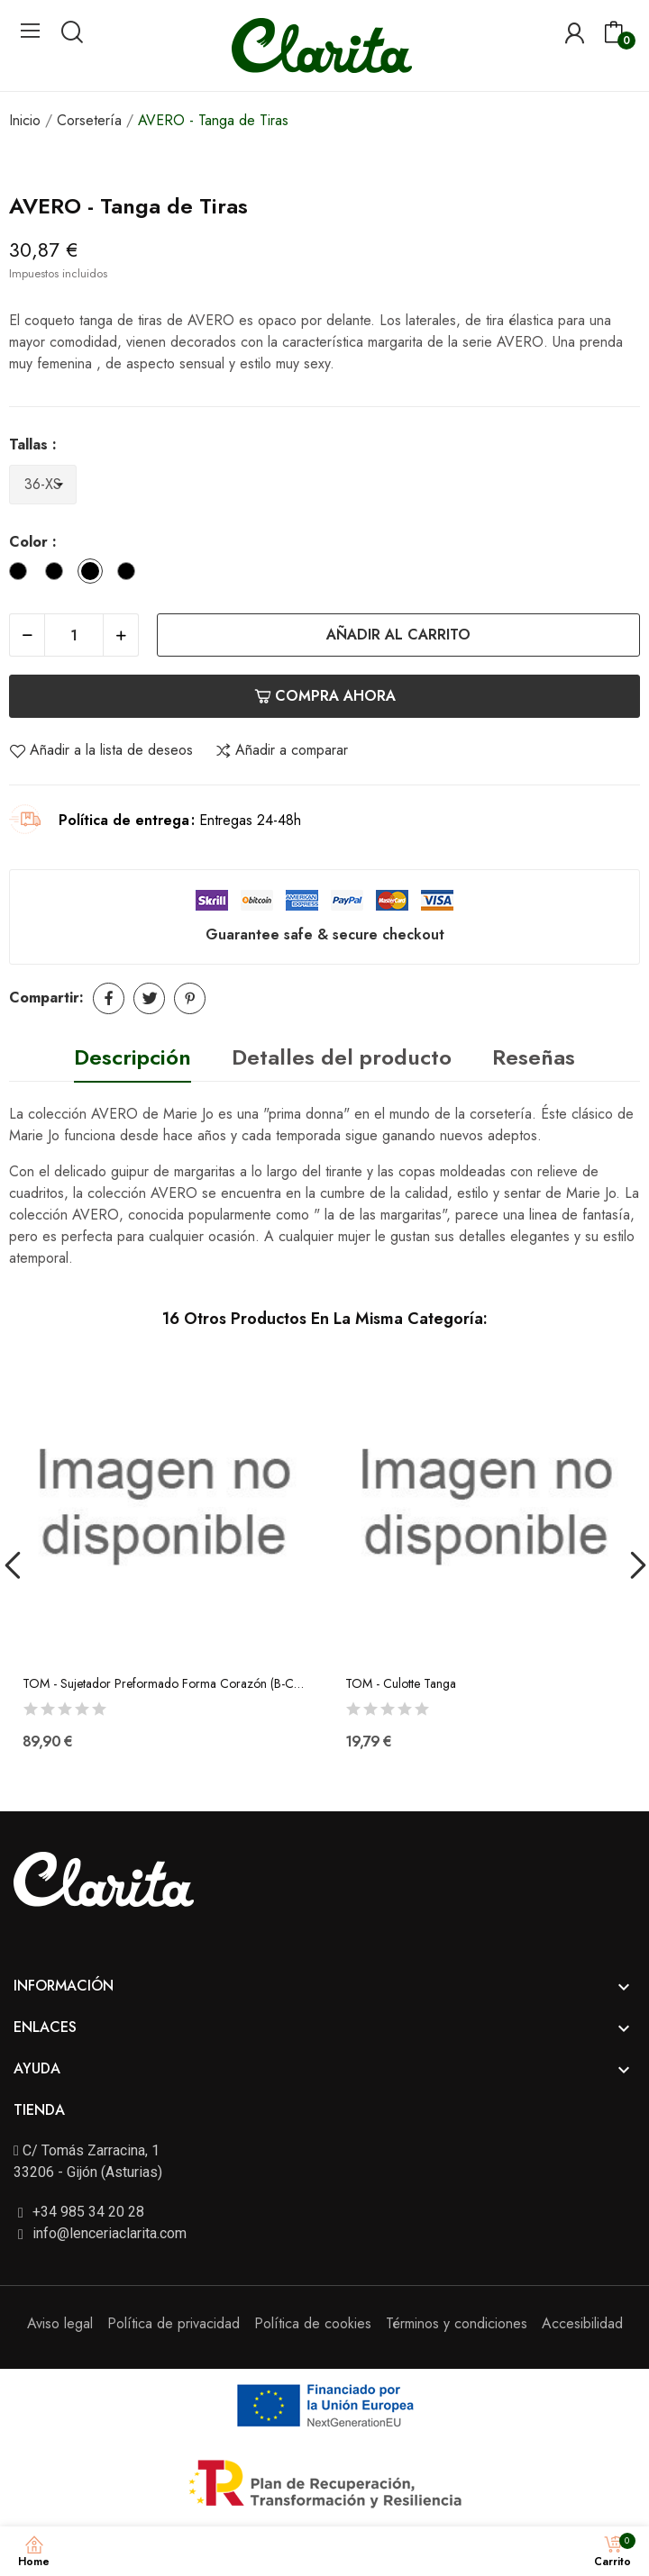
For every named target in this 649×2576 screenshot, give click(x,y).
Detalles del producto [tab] (342, 1057)
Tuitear (149, 998)
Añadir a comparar (281, 750)
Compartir (108, 998)
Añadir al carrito (398, 634)
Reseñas (533, 1057)
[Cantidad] (74, 635)
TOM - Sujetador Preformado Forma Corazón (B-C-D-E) (164, 1683)
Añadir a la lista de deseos (101, 750)
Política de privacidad (173, 2323)
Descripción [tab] (132, 1057)
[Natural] (94, 574)
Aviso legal (60, 2323)
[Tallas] (43, 485)
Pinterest (190, 998)
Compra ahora (325, 695)
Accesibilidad (582, 2323)
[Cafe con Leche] (130, 574)
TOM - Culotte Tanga (400, 1683)
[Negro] (58, 574)
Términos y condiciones (456, 2323)
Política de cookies (312, 2323)
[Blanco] (22, 574)
